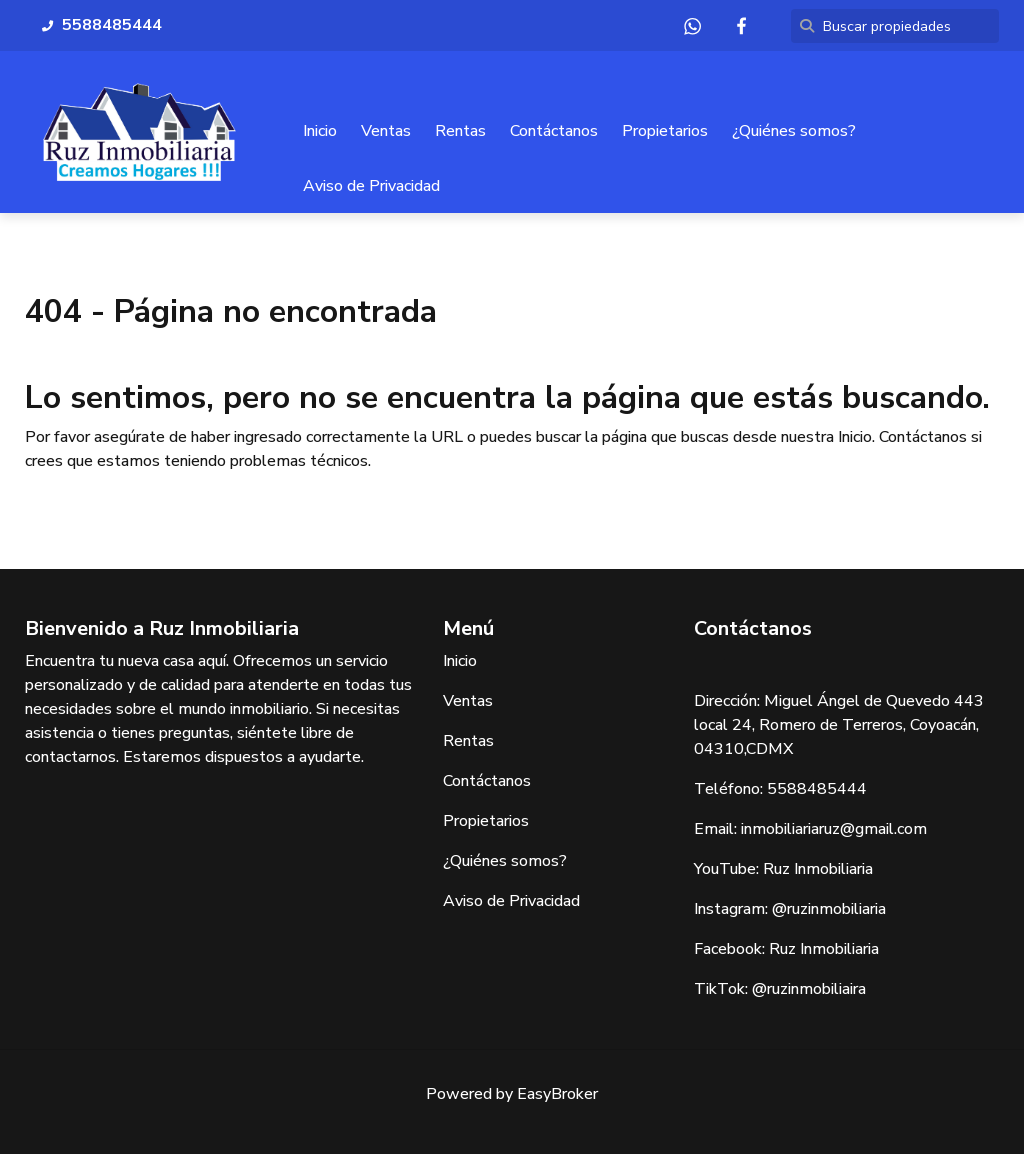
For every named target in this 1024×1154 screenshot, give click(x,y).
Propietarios (665, 131)
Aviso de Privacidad (371, 186)
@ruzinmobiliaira (809, 989)
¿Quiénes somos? (794, 131)
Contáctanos (554, 131)
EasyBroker (557, 1094)
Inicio (320, 131)
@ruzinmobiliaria (829, 909)
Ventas (386, 131)
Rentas (460, 131)
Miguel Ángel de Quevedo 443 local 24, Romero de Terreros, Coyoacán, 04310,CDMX (839, 725)
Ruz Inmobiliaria (818, 869)
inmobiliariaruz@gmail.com (834, 829)
